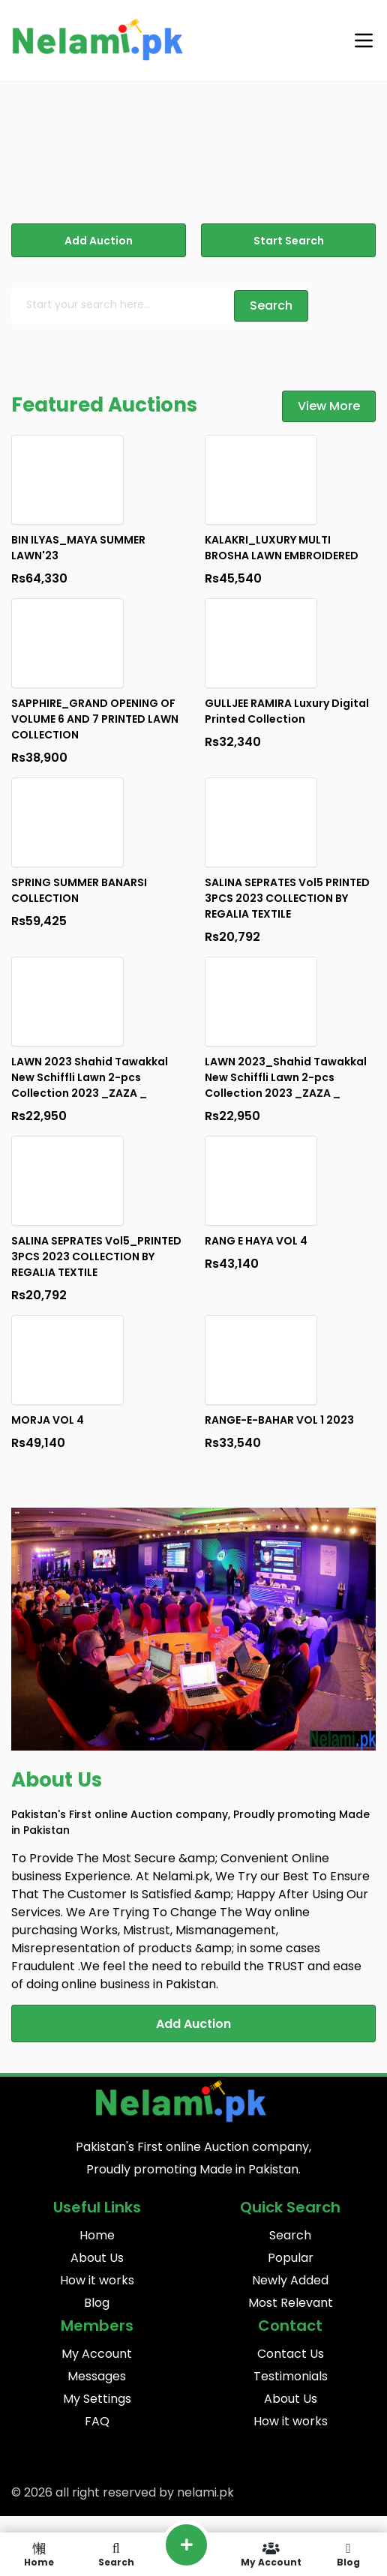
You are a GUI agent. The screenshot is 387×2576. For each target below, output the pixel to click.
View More (329, 406)
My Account (97, 2353)
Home (97, 2235)
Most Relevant (290, 2302)
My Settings (97, 2398)
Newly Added (290, 2280)
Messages (97, 2376)
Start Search (289, 240)
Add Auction (98, 240)
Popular (291, 2257)
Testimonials (291, 2376)
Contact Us (290, 2353)
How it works (97, 2280)
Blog (97, 2302)
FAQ (97, 2421)
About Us (97, 2257)
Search (290, 2235)
